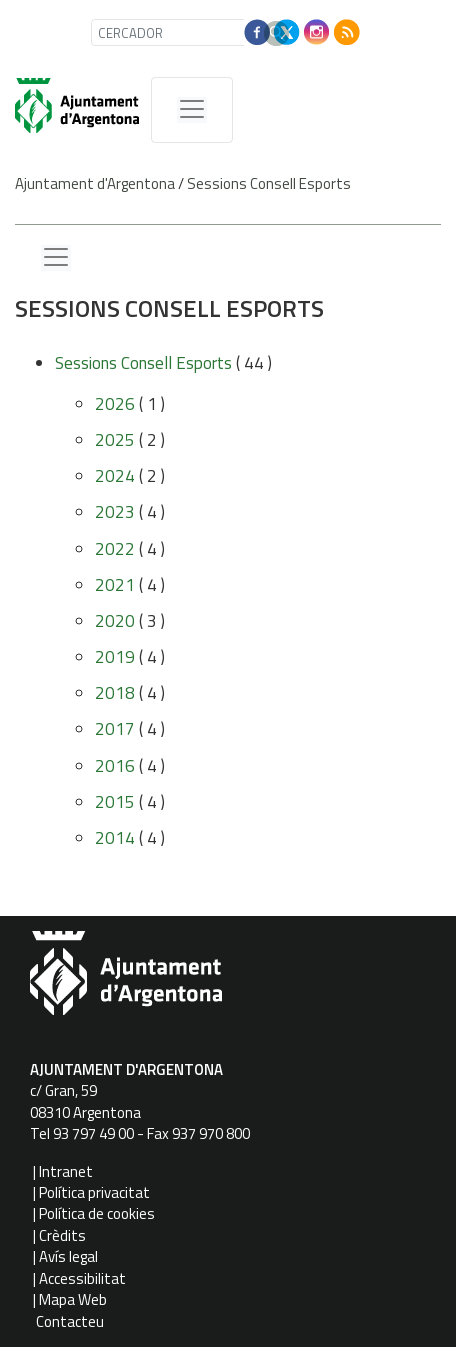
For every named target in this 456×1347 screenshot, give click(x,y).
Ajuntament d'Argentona (95, 183)
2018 (115, 693)
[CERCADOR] (172, 32)
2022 (115, 549)
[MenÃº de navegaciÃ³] (192, 110)
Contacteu (70, 1321)
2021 (115, 585)
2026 (115, 404)
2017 (115, 729)
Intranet (66, 1171)
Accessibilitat (82, 1278)
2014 (115, 838)
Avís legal (68, 1256)
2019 (115, 657)
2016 (115, 766)
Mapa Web (73, 1299)
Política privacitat (94, 1192)
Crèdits (62, 1235)
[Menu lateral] (56, 258)
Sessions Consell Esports (269, 183)
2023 (115, 512)
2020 (115, 621)
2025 (115, 440)
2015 (115, 802)
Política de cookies (97, 1213)
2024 (115, 476)
